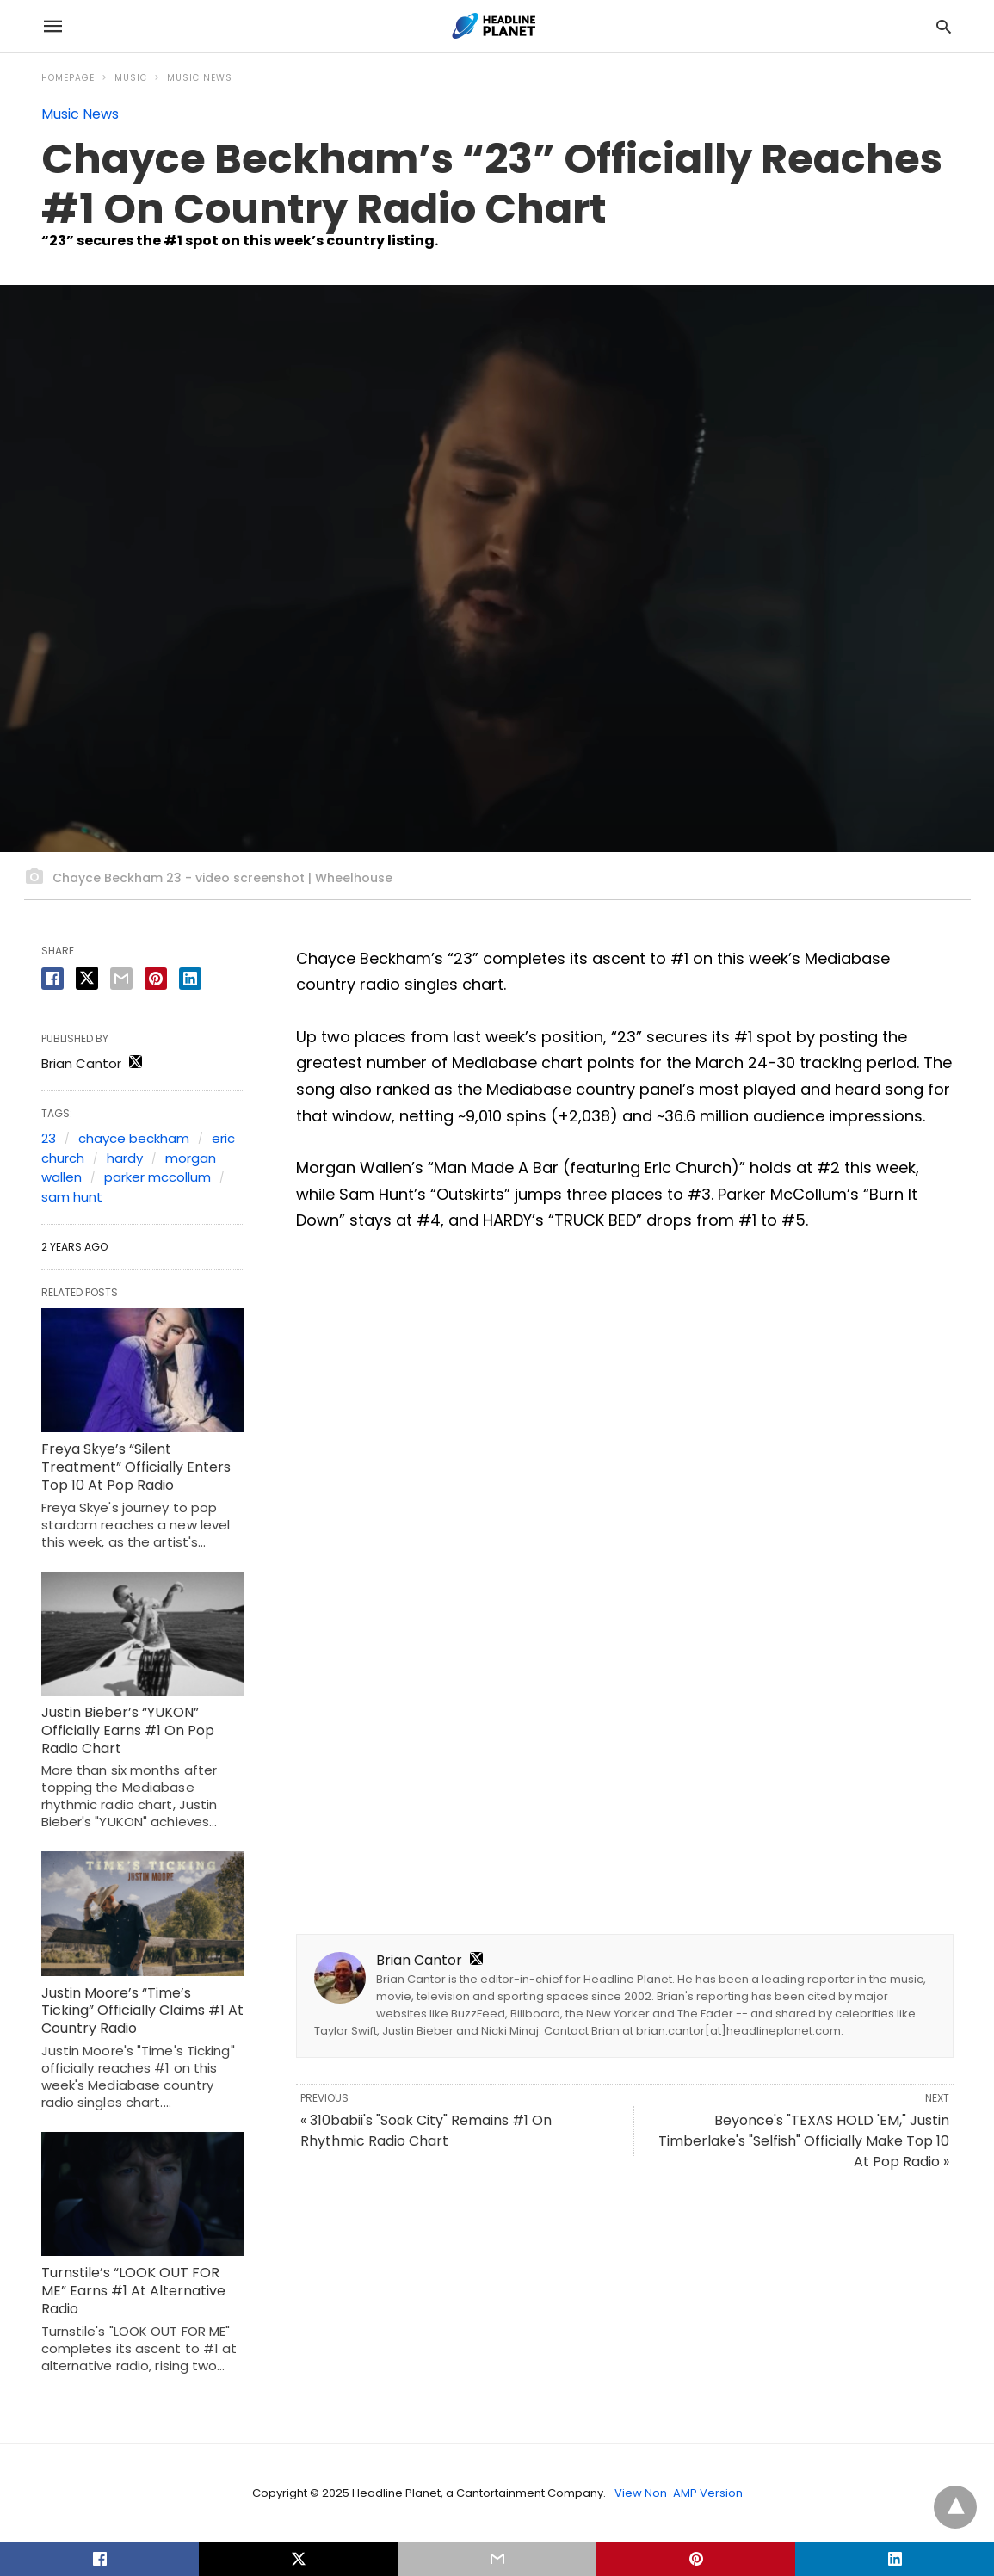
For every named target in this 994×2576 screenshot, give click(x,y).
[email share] (121, 978)
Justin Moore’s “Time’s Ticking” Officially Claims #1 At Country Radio (142, 2011)
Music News (199, 77)
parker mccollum (157, 1177)
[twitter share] (87, 978)
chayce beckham (133, 1138)
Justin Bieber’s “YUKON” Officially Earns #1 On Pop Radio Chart (127, 1730)
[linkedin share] (190, 978)
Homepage (68, 77)
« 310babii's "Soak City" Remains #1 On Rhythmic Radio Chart (426, 2130)
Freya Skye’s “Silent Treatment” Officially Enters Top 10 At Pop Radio (136, 1467)
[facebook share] (52, 978)
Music (130, 77)
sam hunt (71, 1197)
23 (48, 1138)
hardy (125, 1158)
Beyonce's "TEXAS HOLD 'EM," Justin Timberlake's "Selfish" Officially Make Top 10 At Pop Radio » (803, 2140)
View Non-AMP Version (678, 2493)
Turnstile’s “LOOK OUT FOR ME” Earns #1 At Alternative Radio (133, 2291)
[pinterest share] (156, 978)
